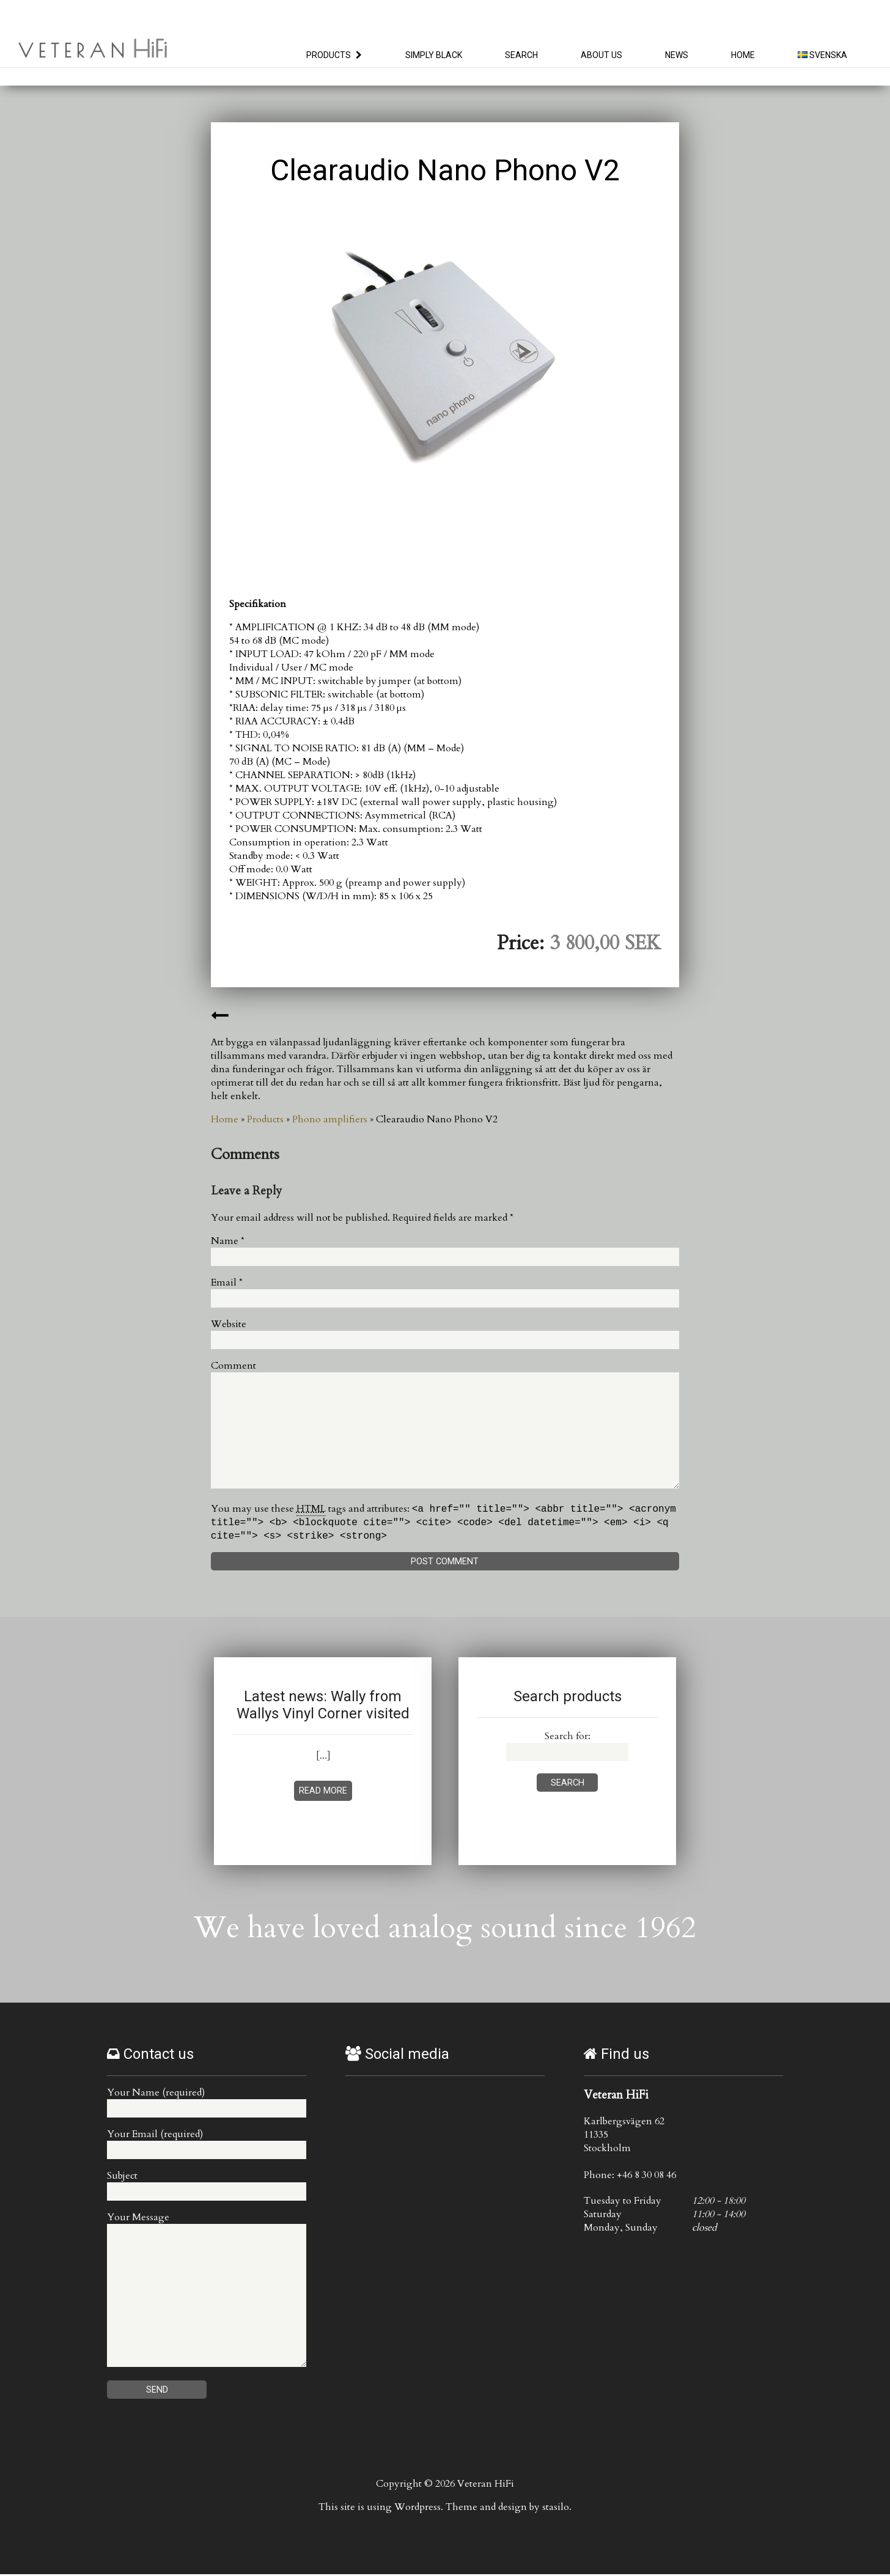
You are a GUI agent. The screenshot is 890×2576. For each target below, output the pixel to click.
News (676, 55)
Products (328, 55)
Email (227, 1282)
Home (743, 55)
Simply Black (433, 55)
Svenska (822, 55)
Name (228, 1241)
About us (601, 55)
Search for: (567, 1738)
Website (228, 1324)
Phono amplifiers (329, 1119)
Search (521, 55)
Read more (323, 1792)
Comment (233, 1365)
